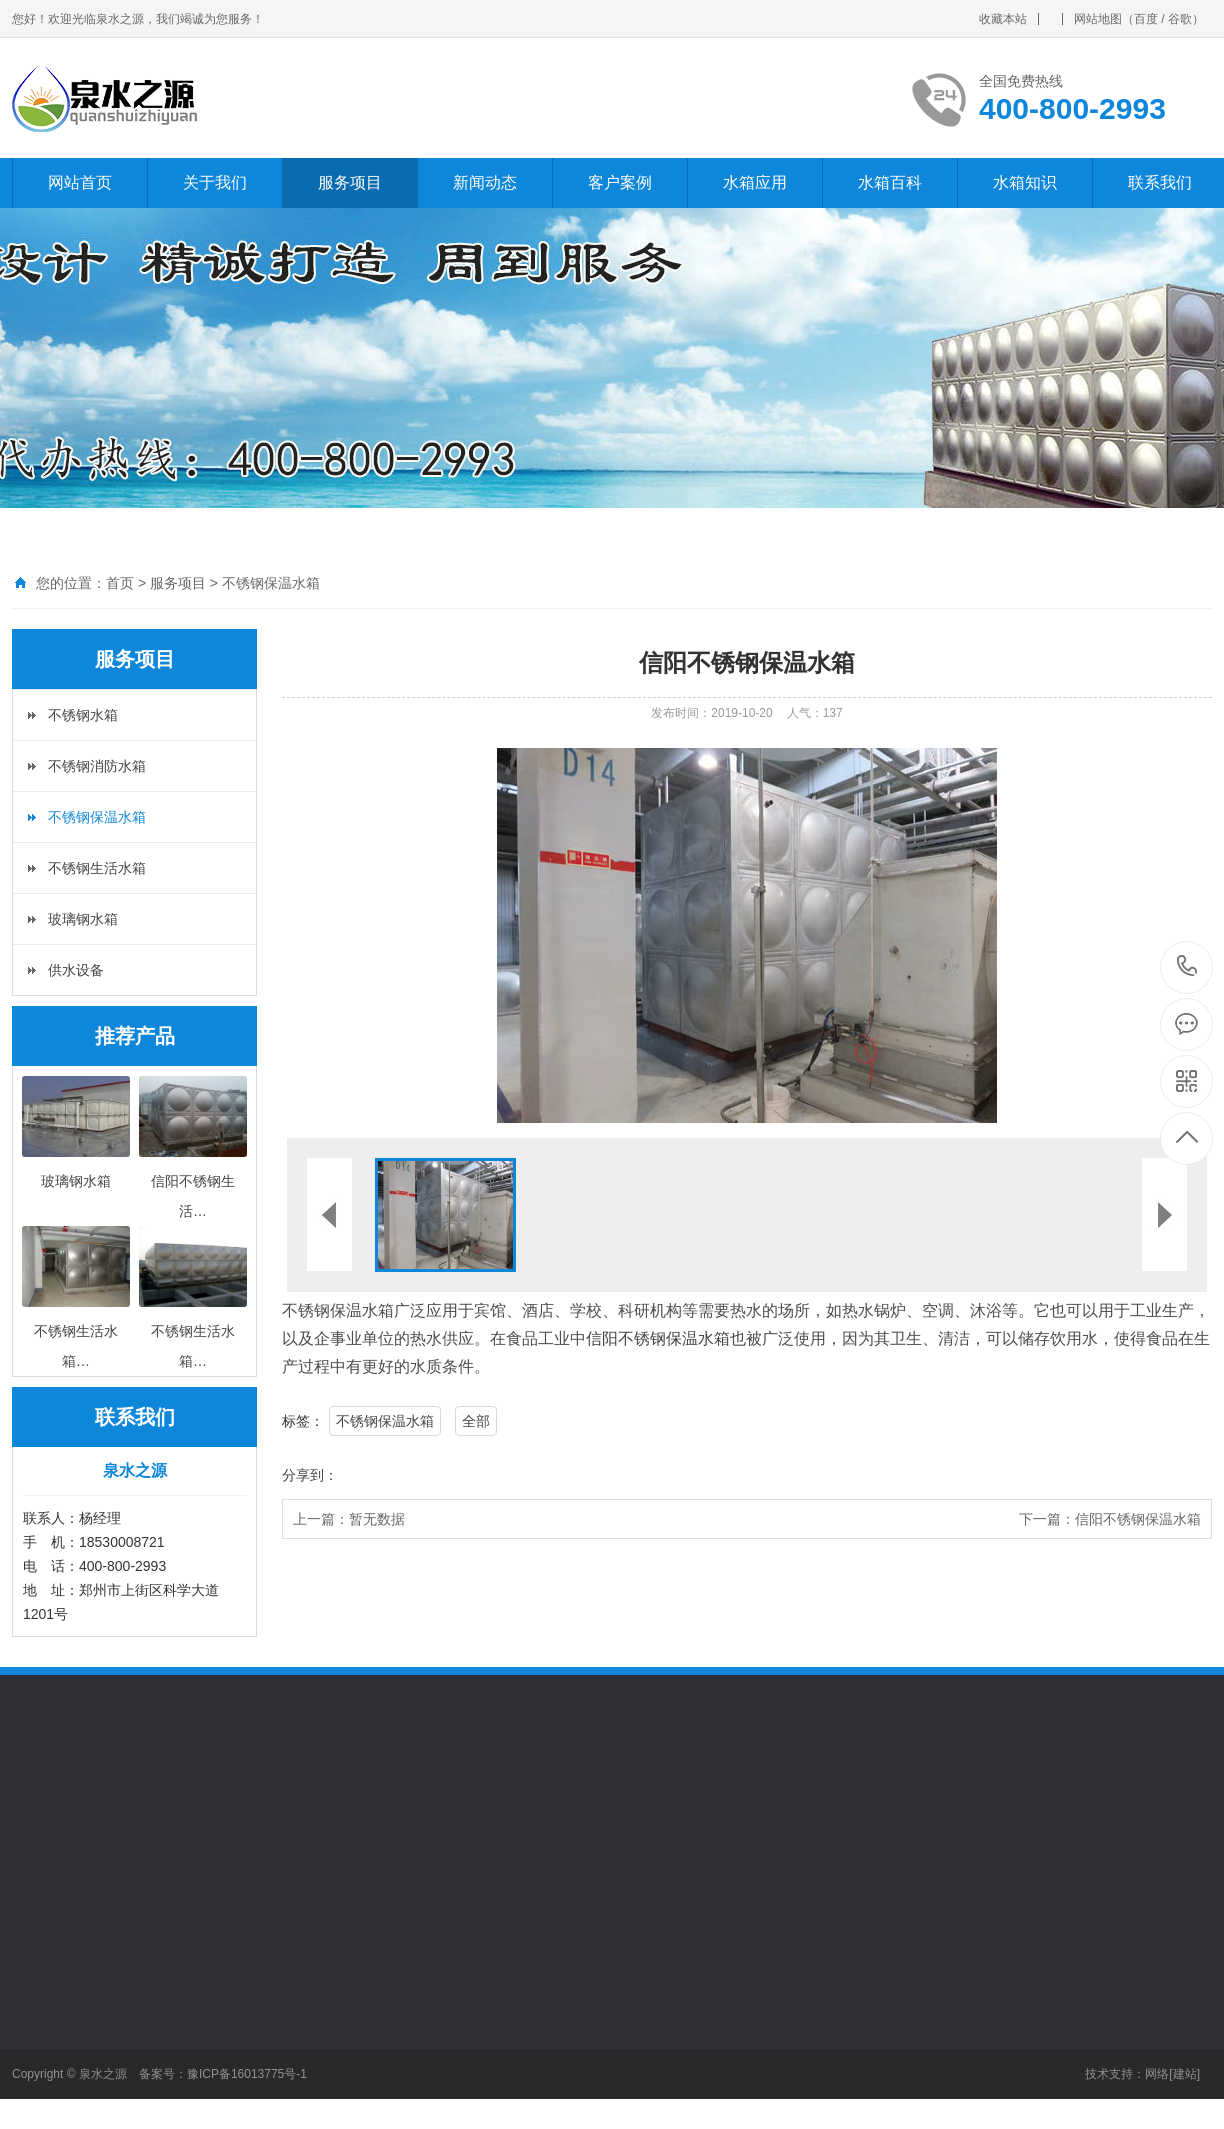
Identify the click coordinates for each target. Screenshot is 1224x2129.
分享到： (310, 1475)
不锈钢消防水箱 (97, 766)
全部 (476, 1421)
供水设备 (76, 970)
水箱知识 (1025, 182)
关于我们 (215, 182)
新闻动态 (485, 182)
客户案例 (620, 182)
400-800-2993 (1187, 967)
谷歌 (1180, 19)
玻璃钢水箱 (83, 919)
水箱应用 (755, 182)
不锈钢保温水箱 (271, 583)
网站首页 (80, 182)
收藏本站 (1003, 19)
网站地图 (1098, 19)
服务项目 (350, 182)
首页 (120, 583)
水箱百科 (890, 182)
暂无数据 (377, 1519)
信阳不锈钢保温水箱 (658, 1338)
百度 (1146, 19)
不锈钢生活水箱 (97, 868)
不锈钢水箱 (83, 715)
